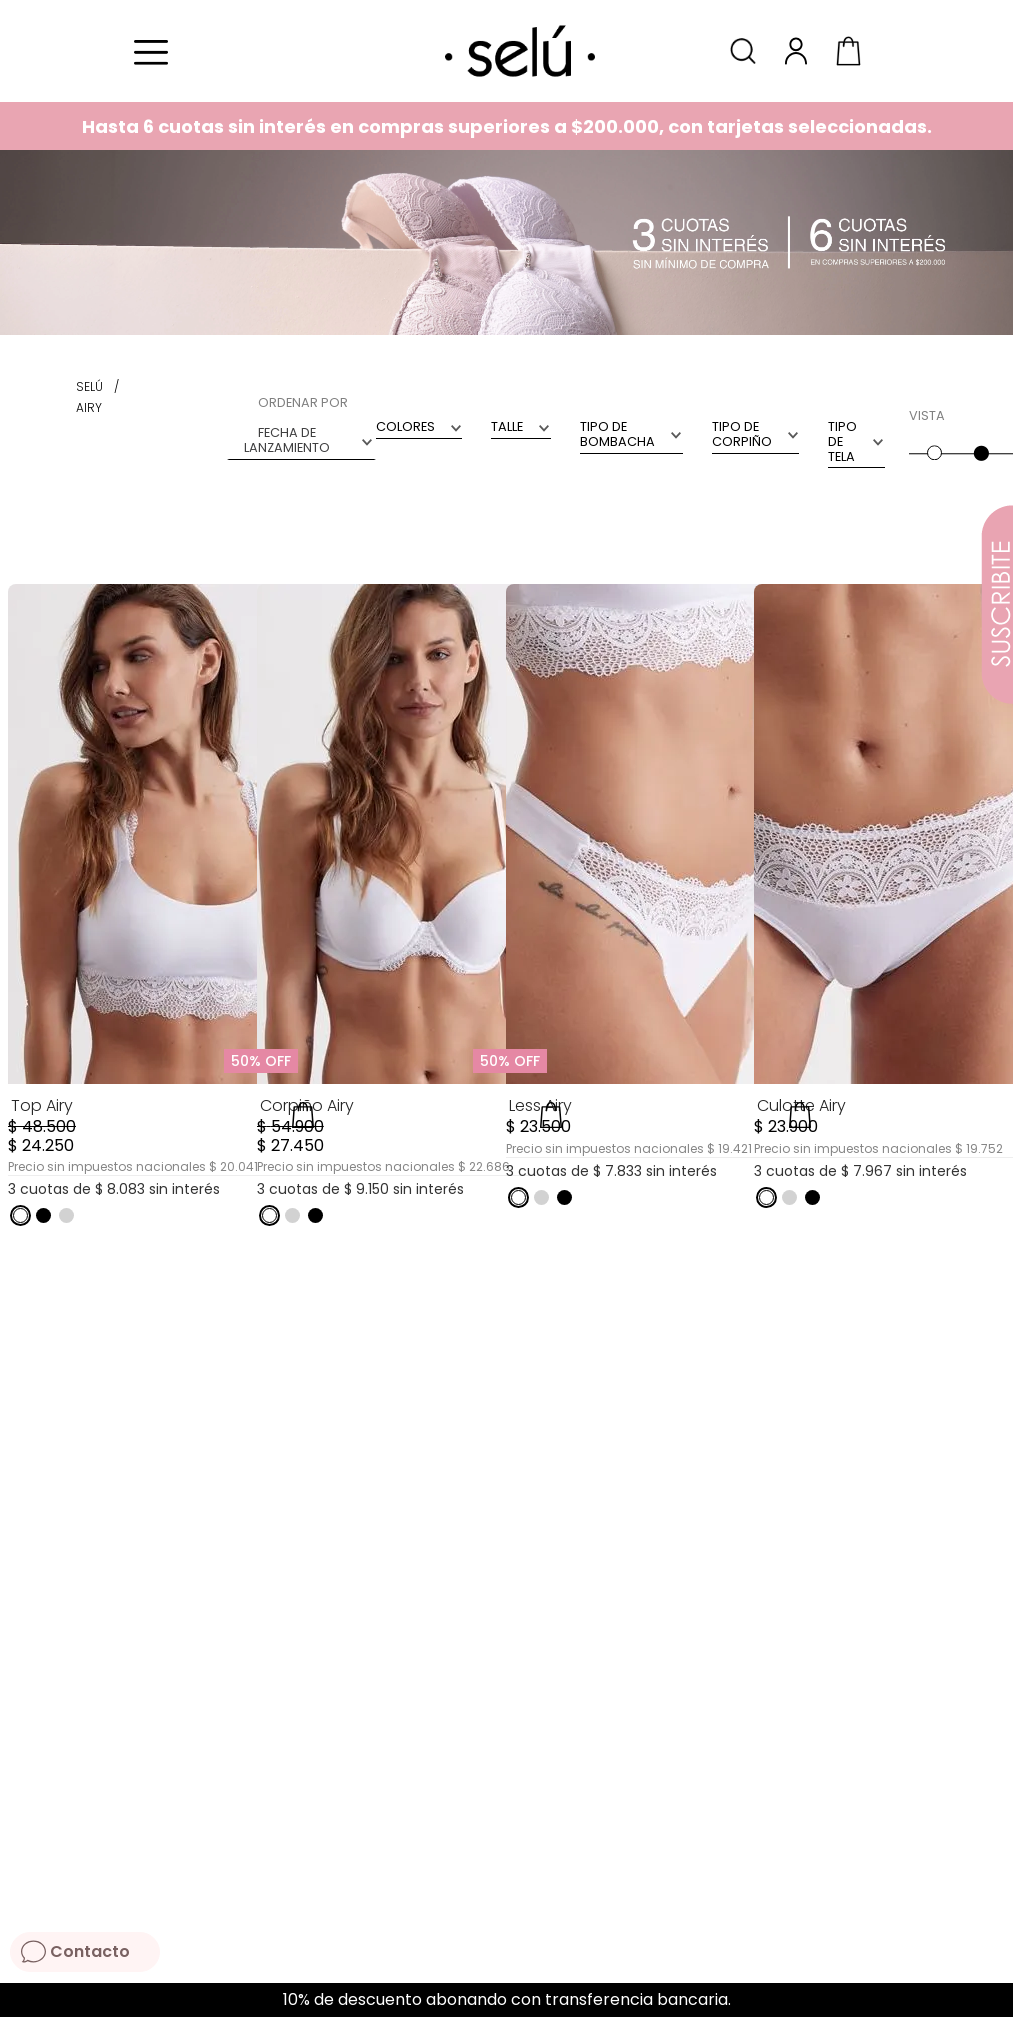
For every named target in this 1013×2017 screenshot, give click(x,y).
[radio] (932, 432)
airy (89, 407)
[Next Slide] (990, 2000)
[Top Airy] (163, 922)
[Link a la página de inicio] (89, 387)
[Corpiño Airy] (412, 922)
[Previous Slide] (22, 2000)
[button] (746, 50)
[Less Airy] (661, 922)
